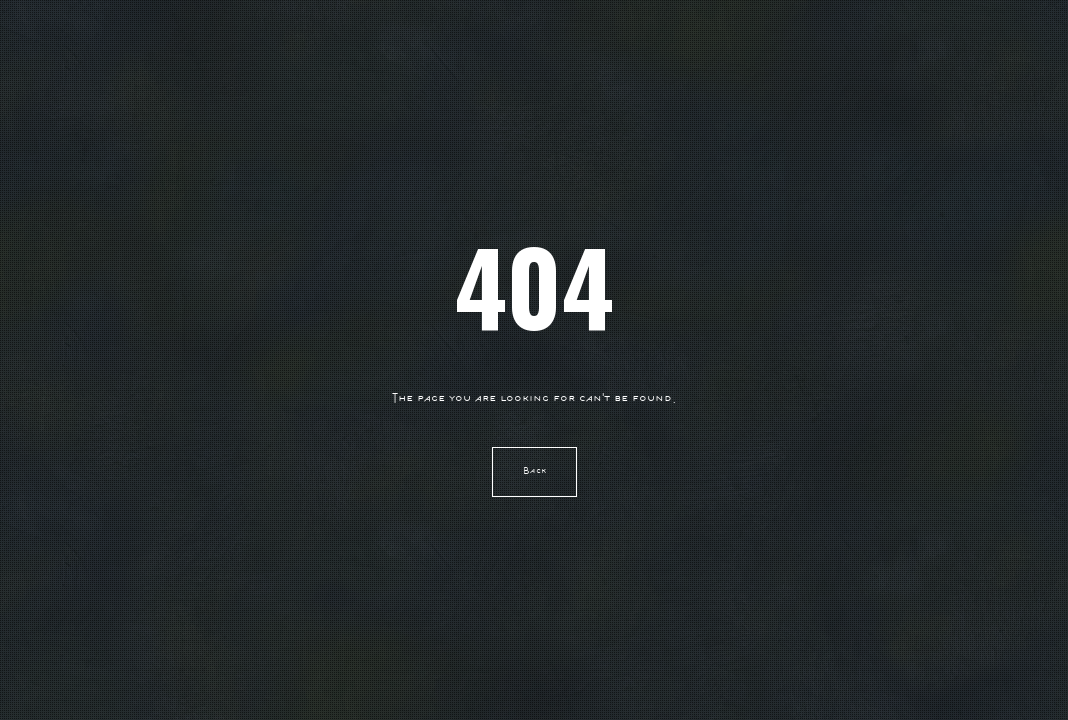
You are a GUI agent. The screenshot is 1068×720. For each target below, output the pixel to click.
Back (534, 471)
